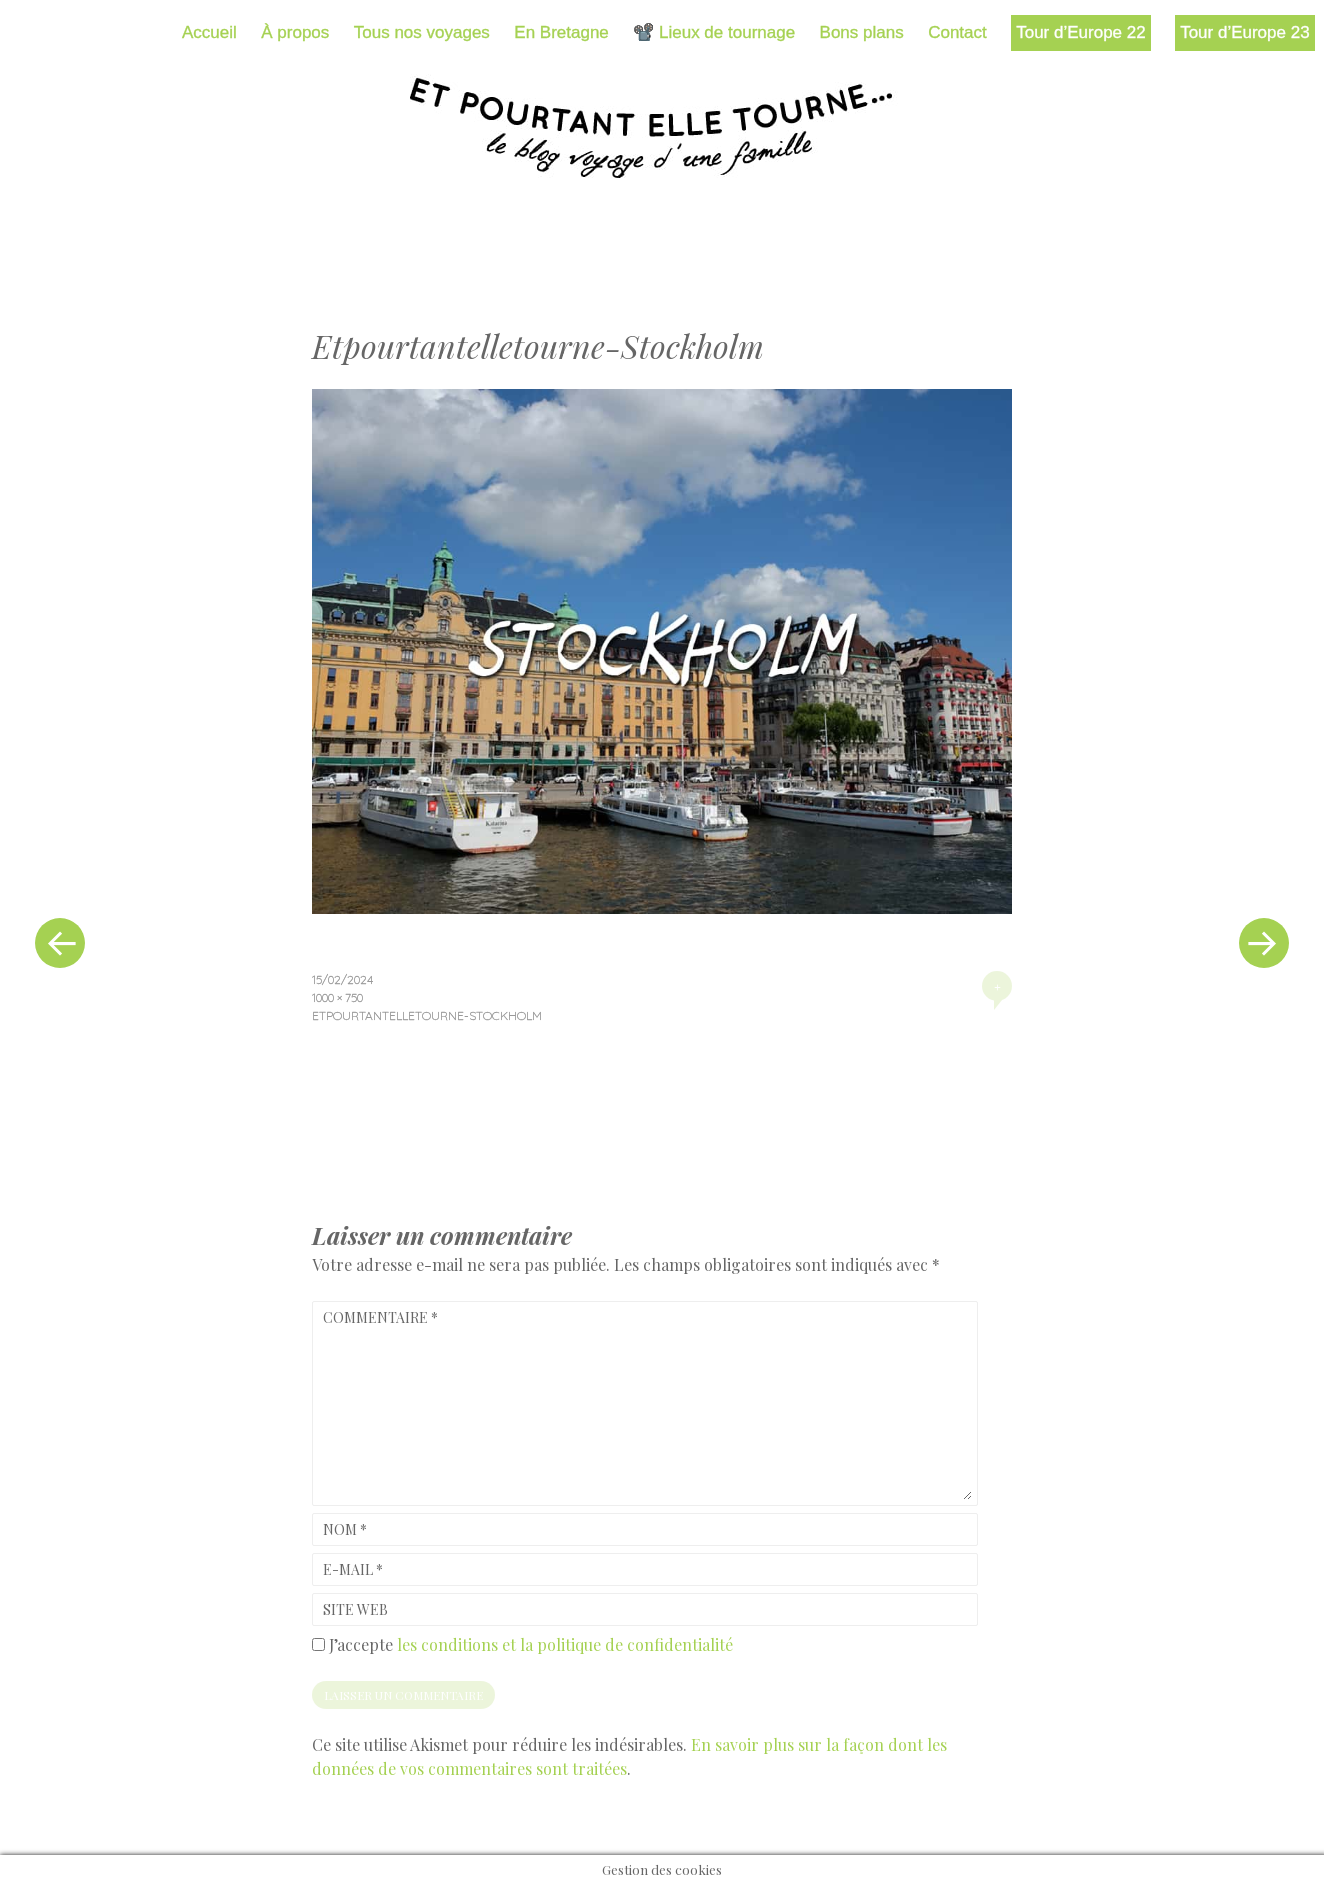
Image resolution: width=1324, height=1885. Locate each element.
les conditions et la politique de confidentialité (565, 1644)
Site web (355, 1609)
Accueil (209, 32)
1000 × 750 (337, 997)
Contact (957, 32)
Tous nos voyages (422, 32)
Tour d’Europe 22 (1080, 32)
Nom (345, 1529)
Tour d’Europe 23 (1244, 32)
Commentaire (380, 1317)
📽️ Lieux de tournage (714, 32)
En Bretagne (561, 32)
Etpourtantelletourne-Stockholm (427, 1015)
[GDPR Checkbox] (318, 1644)
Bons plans (862, 32)
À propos (295, 32)
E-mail (353, 1569)
